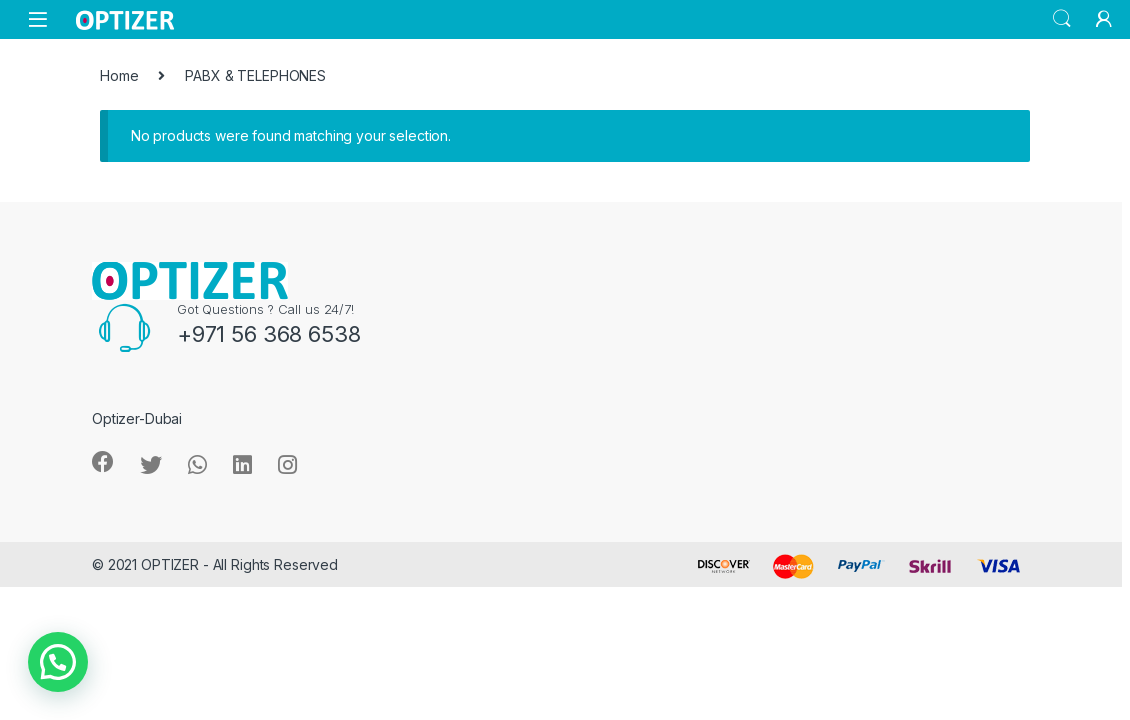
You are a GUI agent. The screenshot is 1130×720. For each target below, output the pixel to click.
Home (119, 75)
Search (1062, 19)
